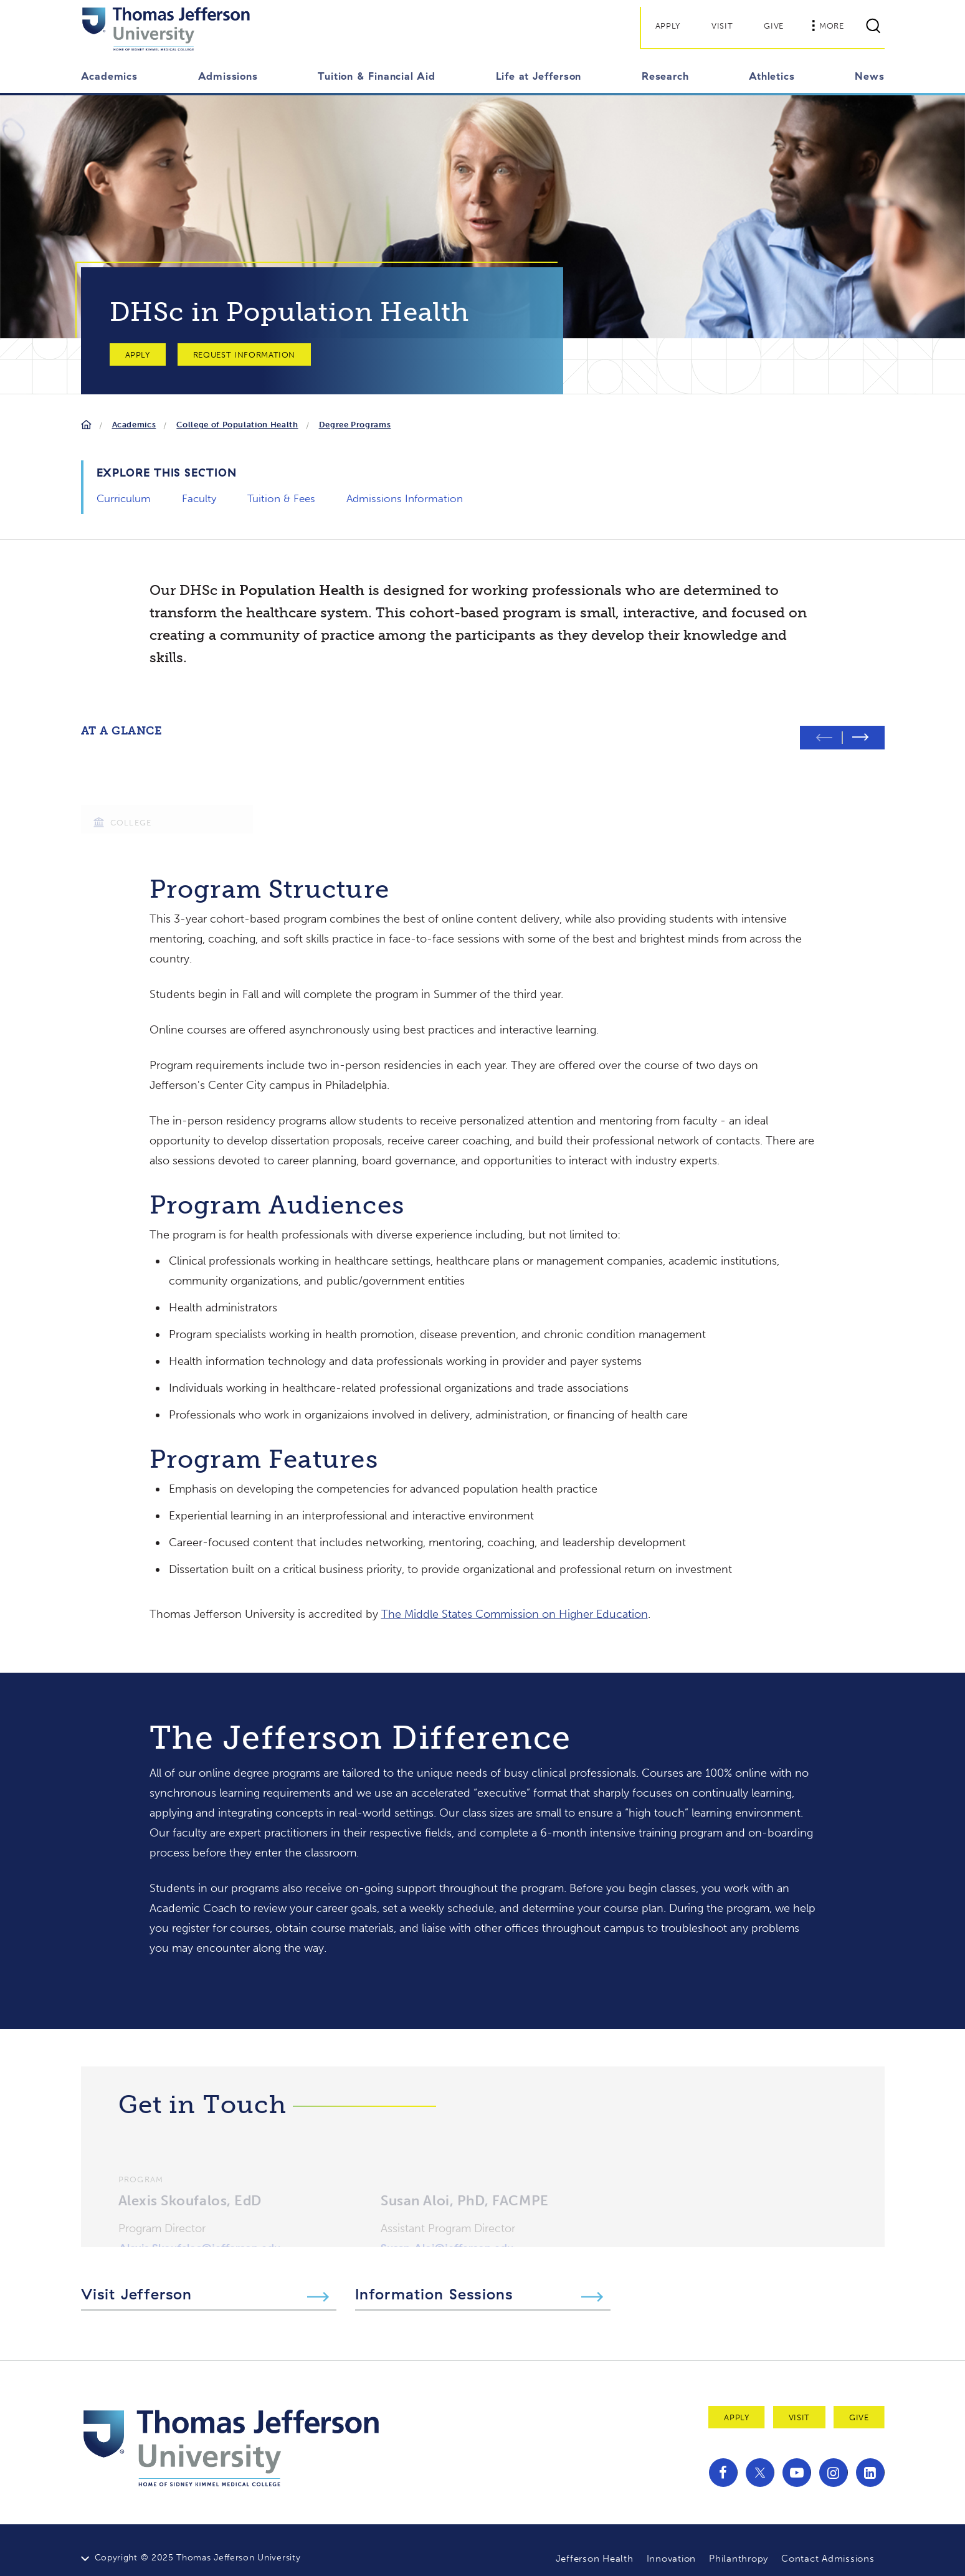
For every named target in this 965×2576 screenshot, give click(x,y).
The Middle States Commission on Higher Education (514, 1598)
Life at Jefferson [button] (539, 76)
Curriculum (124, 498)
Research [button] (665, 76)
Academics (134, 424)
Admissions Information (404, 498)
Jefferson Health (595, 2543)
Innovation (671, 2543)
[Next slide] (863, 722)
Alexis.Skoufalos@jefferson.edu (199, 2218)
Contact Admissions (828, 2543)
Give (774, 26)
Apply (667, 26)
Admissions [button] (228, 76)
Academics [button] (109, 76)
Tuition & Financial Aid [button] (376, 76)
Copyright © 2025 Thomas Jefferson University (198, 2542)
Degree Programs (355, 424)
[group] (167, 780)
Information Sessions (434, 2278)
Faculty (199, 498)
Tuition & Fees (281, 498)
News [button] (869, 76)
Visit (722, 26)
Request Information (244, 354)
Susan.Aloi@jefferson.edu (447, 2218)
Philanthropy (738, 2543)
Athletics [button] (771, 76)
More (828, 25)
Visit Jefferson (137, 2278)
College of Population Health (237, 424)
